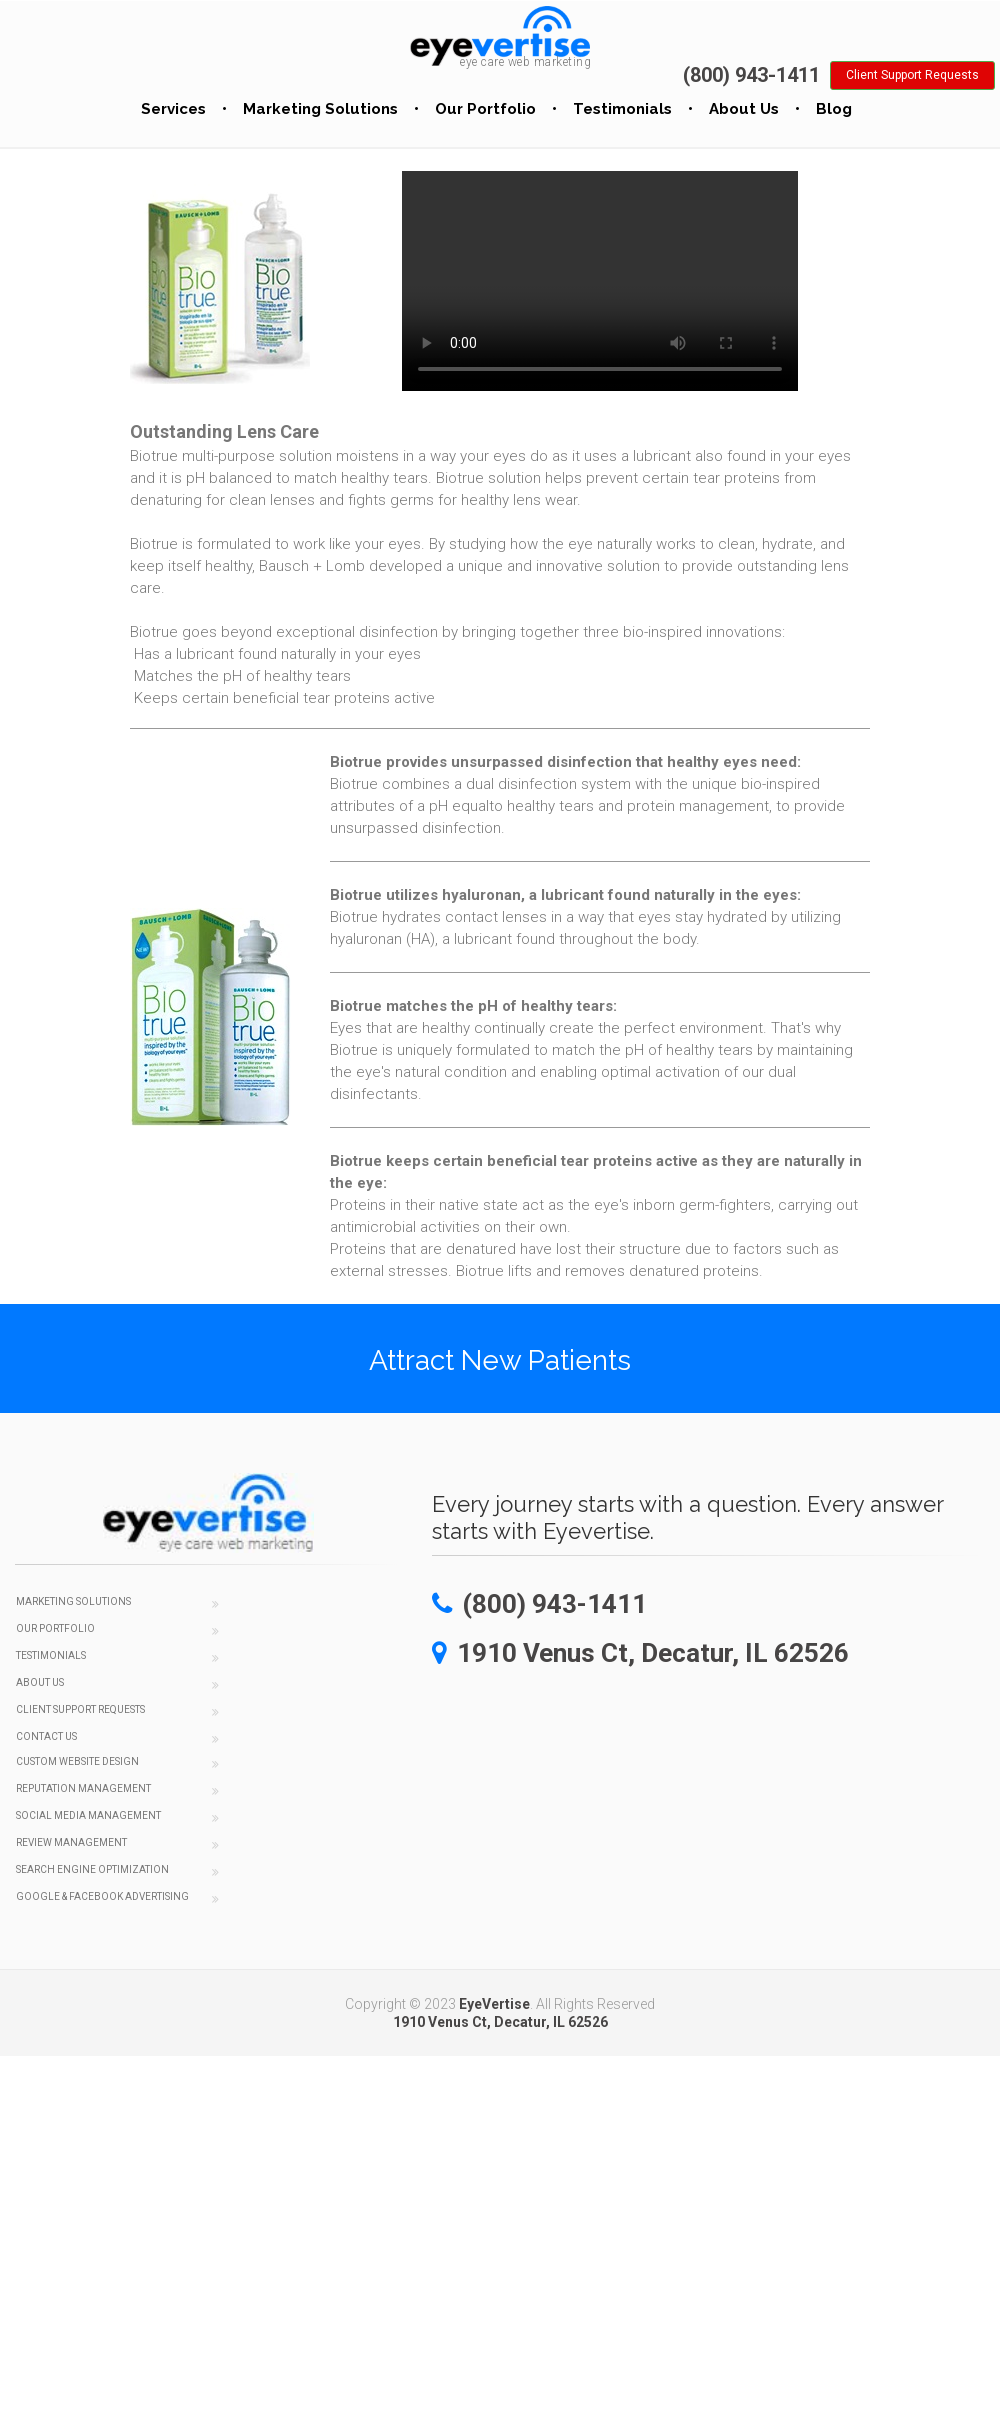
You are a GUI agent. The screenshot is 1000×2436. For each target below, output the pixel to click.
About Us (744, 109)
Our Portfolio (485, 109)
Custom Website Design (77, 1761)
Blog (834, 109)
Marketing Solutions (320, 109)
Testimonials (622, 109)
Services (173, 109)
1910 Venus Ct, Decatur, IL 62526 (500, 2022)
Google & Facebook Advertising (102, 1896)
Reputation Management (83, 1788)
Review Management (71, 1842)
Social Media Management (88, 1815)
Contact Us (46, 1736)
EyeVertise (494, 2004)
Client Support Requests (80, 1709)
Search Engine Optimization (92, 1869)
